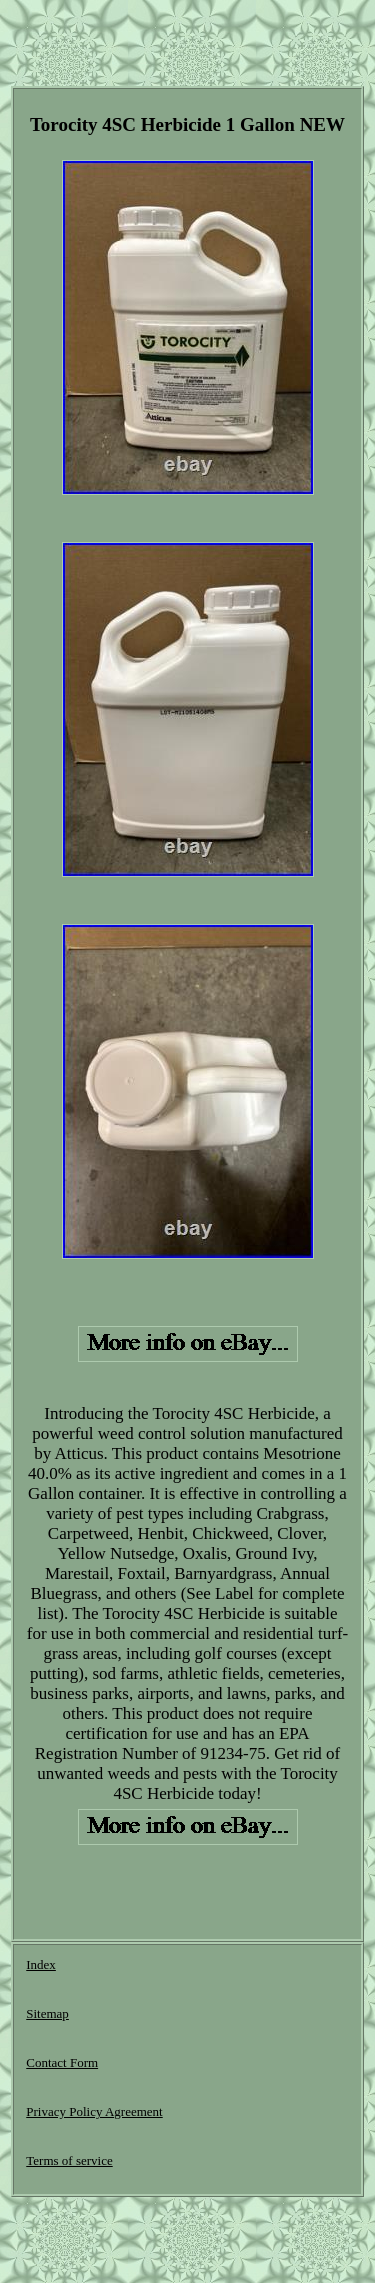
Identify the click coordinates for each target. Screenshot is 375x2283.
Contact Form (62, 2062)
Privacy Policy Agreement (94, 2111)
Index (41, 1964)
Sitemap (47, 2013)
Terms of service (69, 2160)
